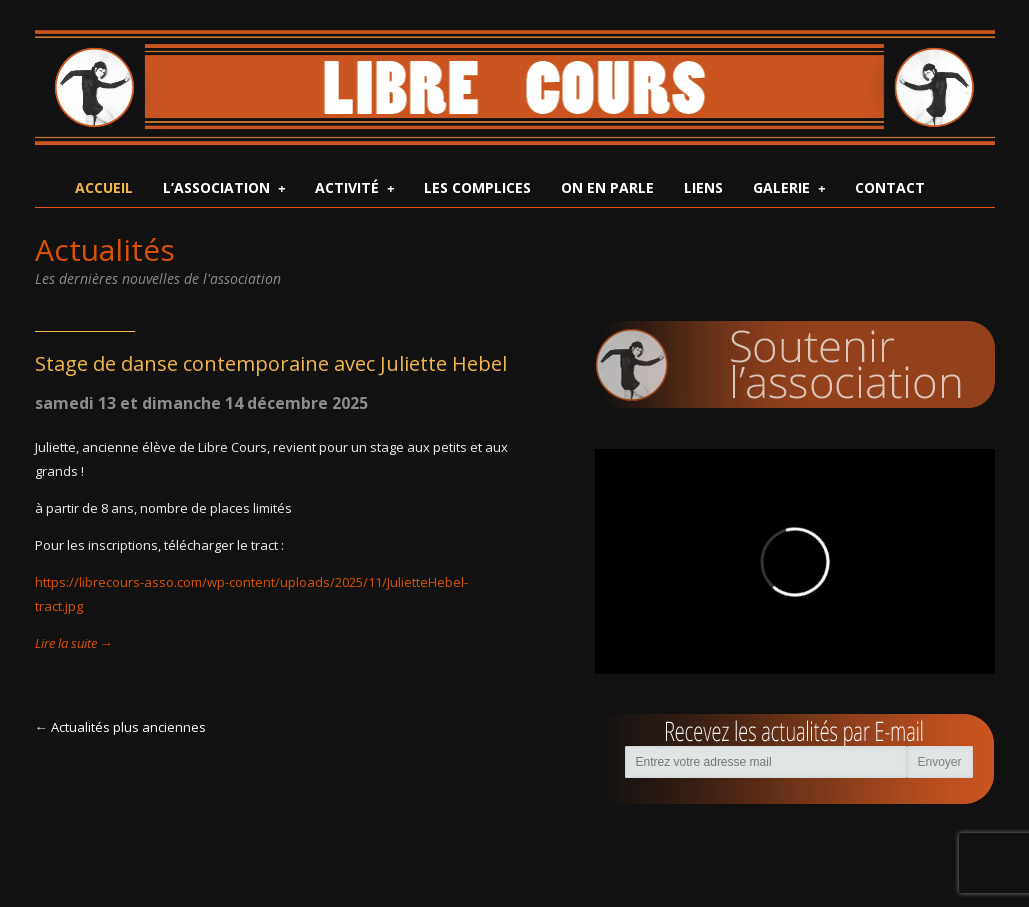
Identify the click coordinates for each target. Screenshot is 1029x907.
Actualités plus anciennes (128, 727)
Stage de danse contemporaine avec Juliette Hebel (271, 363)
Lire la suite (74, 643)
